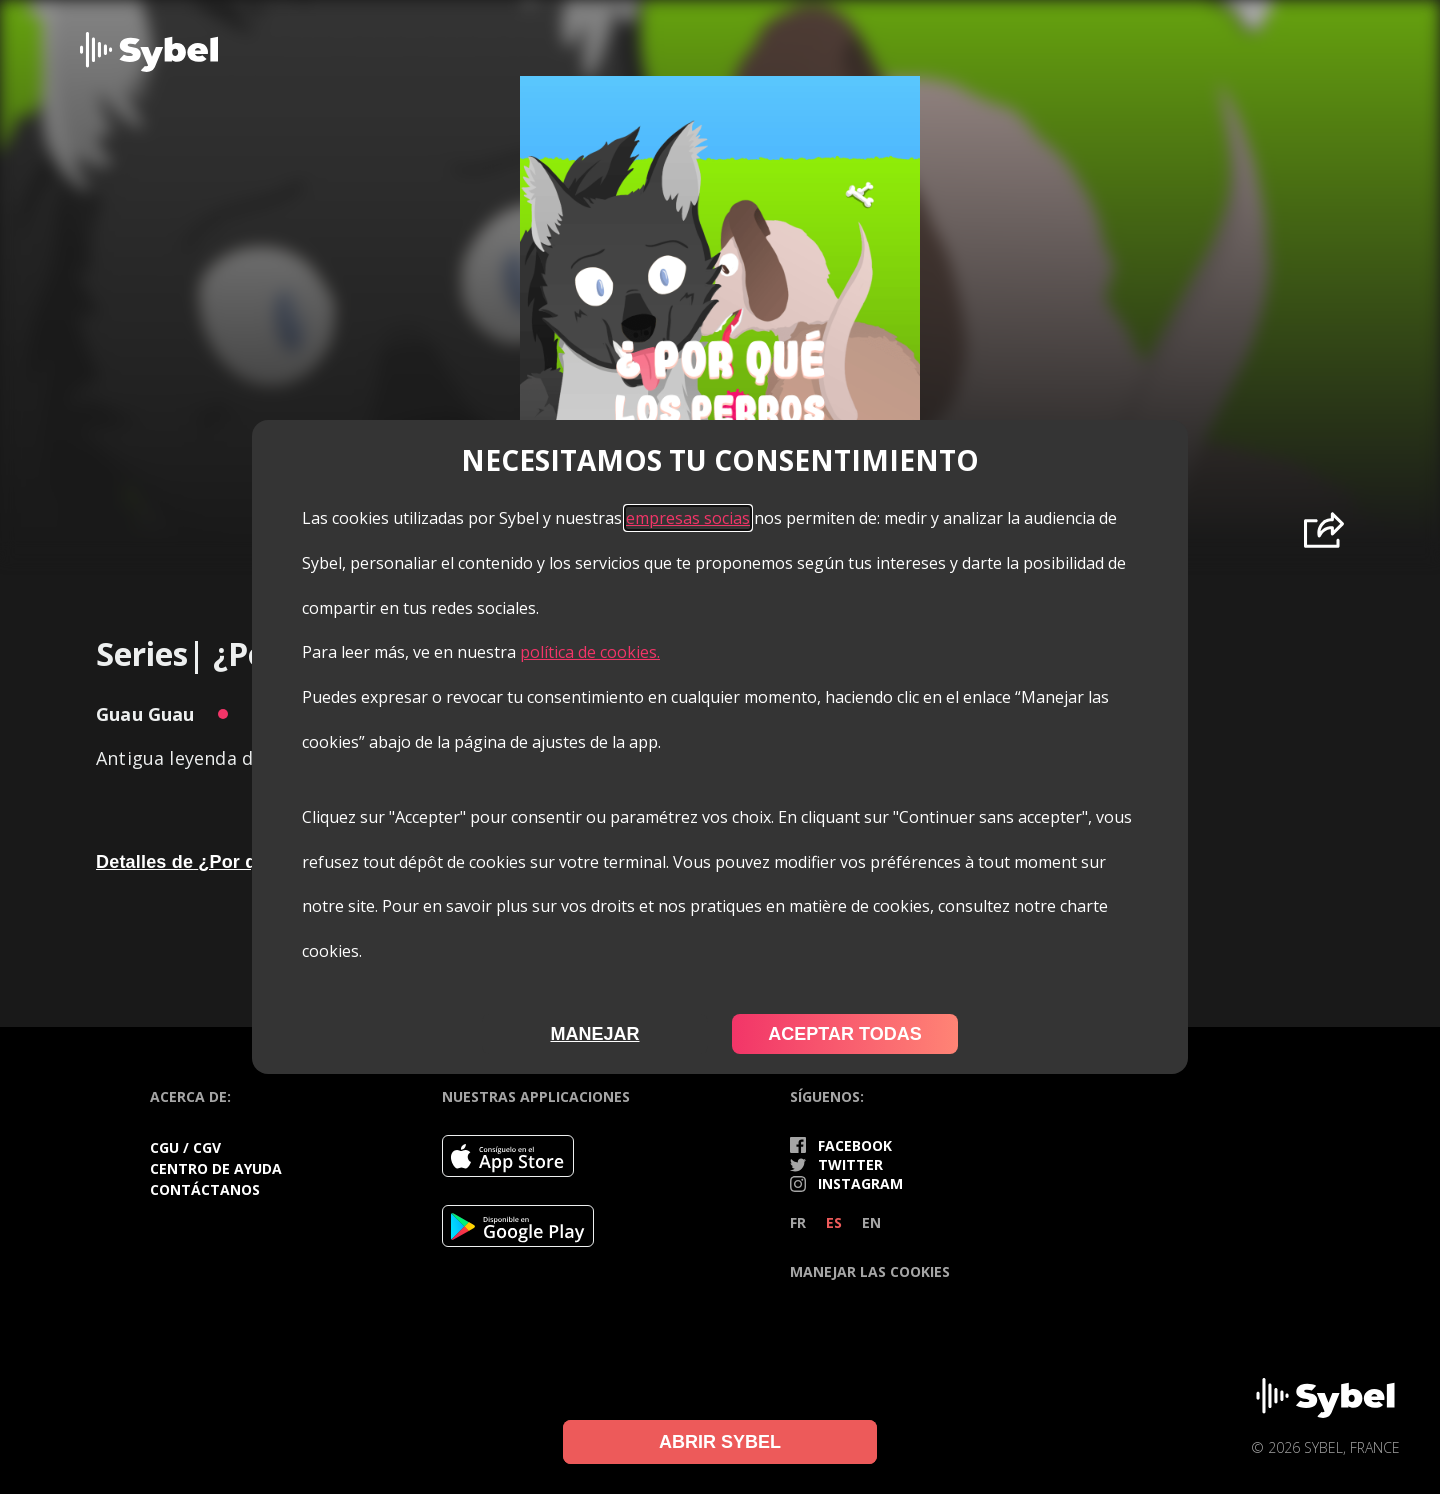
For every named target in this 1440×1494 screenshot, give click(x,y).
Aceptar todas (844, 1034)
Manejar (594, 1034)
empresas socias (688, 518)
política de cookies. (590, 652)
